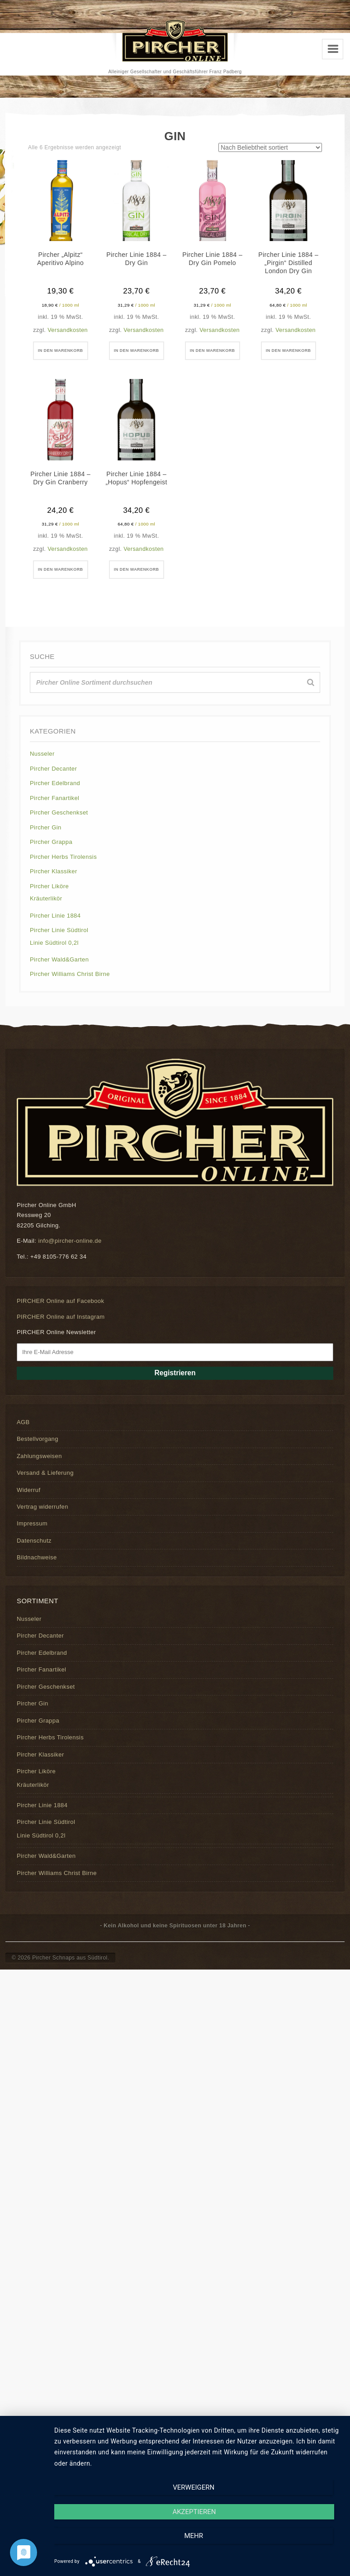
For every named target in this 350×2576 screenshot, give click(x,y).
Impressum (32, 1538)
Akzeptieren (197, 2545)
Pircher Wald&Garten (59, 974)
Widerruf (28, 1505)
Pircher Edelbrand (55, 798)
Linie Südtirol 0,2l (54, 958)
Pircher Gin (45, 842)
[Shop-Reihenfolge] (270, 147)
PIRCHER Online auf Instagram (61, 1332)
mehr (298, 2545)
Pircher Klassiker (53, 886)
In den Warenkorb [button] (60, 355)
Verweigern (97, 2545)
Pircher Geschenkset (59, 827)
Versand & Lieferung (45, 1488)
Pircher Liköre (49, 901)
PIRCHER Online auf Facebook (60, 1316)
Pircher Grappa (51, 857)
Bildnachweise (37, 1572)
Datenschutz (34, 1556)
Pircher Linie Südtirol (59, 945)
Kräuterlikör (46, 913)
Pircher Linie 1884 (55, 931)
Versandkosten (67, 330)
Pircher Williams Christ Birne (70, 989)
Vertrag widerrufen (42, 1522)
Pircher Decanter (53, 784)
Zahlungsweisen (39, 1471)
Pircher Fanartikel (54, 813)
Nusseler (42, 769)
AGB (23, 1437)
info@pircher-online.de (69, 1256)
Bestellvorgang (37, 1454)
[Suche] (311, 698)
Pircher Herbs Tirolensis (63, 872)
